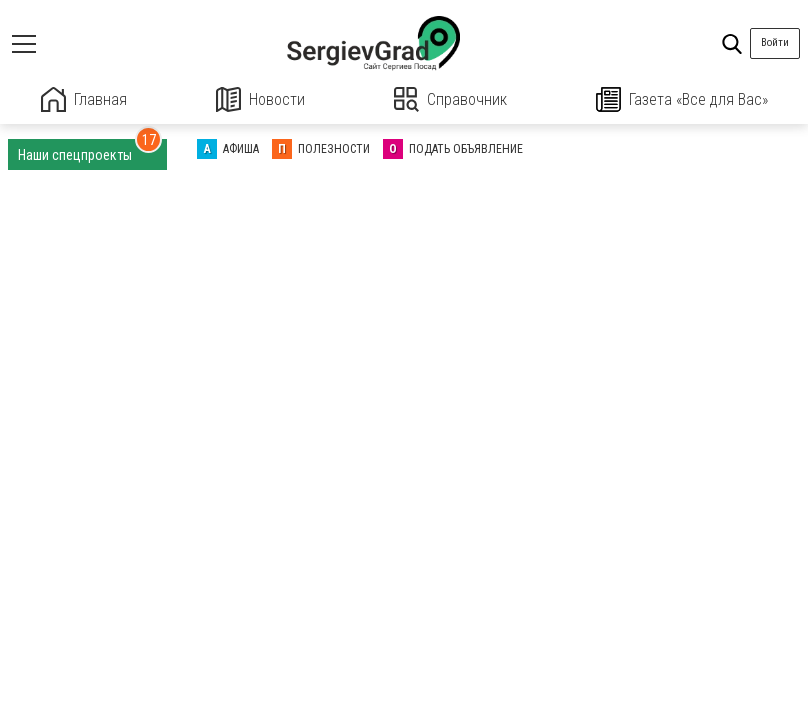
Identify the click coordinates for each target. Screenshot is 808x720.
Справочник (450, 99)
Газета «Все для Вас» (682, 99)
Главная (84, 99)
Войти (775, 42)
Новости (260, 99)
